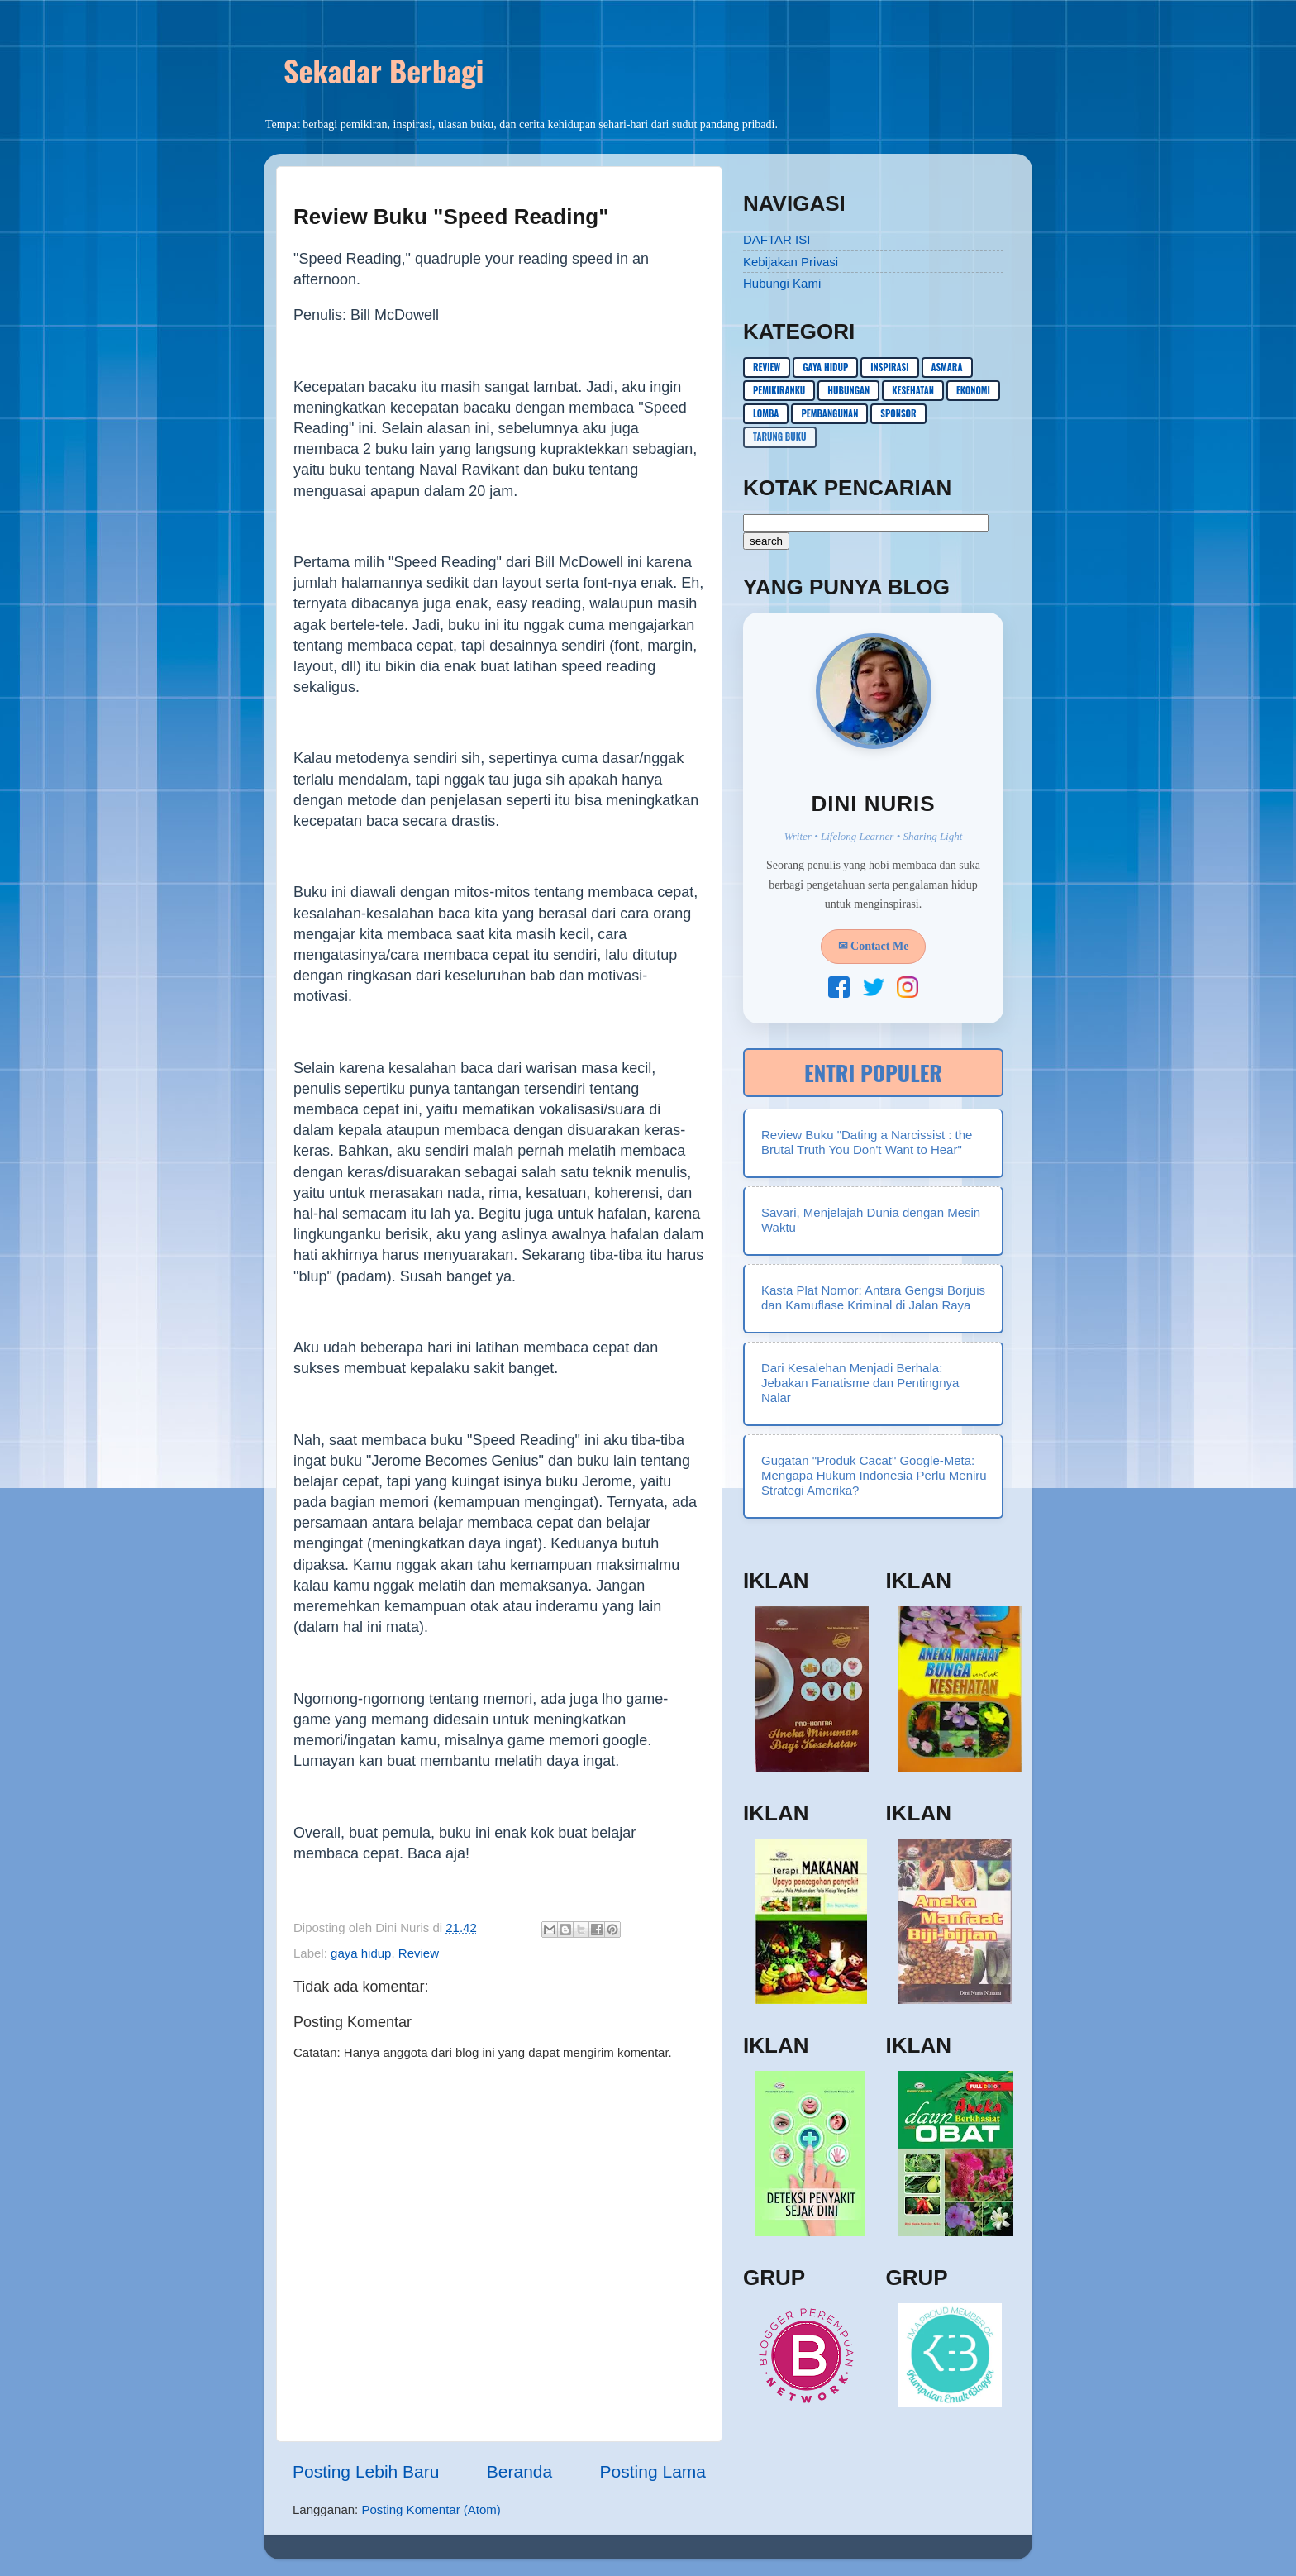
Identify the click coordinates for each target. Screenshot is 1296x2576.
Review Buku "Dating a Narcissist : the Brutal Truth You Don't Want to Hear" (866, 1142)
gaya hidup (361, 1953)
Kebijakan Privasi (790, 262)
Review (418, 1953)
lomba (766, 413)
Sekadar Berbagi (384, 70)
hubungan (848, 390)
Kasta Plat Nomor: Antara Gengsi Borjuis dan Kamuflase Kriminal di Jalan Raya (873, 1297)
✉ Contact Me (873, 946)
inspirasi (889, 367)
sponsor (898, 413)
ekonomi (973, 390)
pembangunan (829, 413)
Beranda (519, 2471)
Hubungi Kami (782, 283)
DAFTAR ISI (776, 239)
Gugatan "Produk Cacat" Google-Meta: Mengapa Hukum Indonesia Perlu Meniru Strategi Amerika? (874, 1475)
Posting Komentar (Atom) (430, 2509)
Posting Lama (653, 2471)
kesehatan (913, 390)
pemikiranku (779, 390)
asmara (947, 367)
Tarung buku (780, 436)
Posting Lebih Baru (366, 2471)
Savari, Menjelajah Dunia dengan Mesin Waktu (870, 1219)
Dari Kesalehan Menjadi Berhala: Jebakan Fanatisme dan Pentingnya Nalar (860, 1383)
